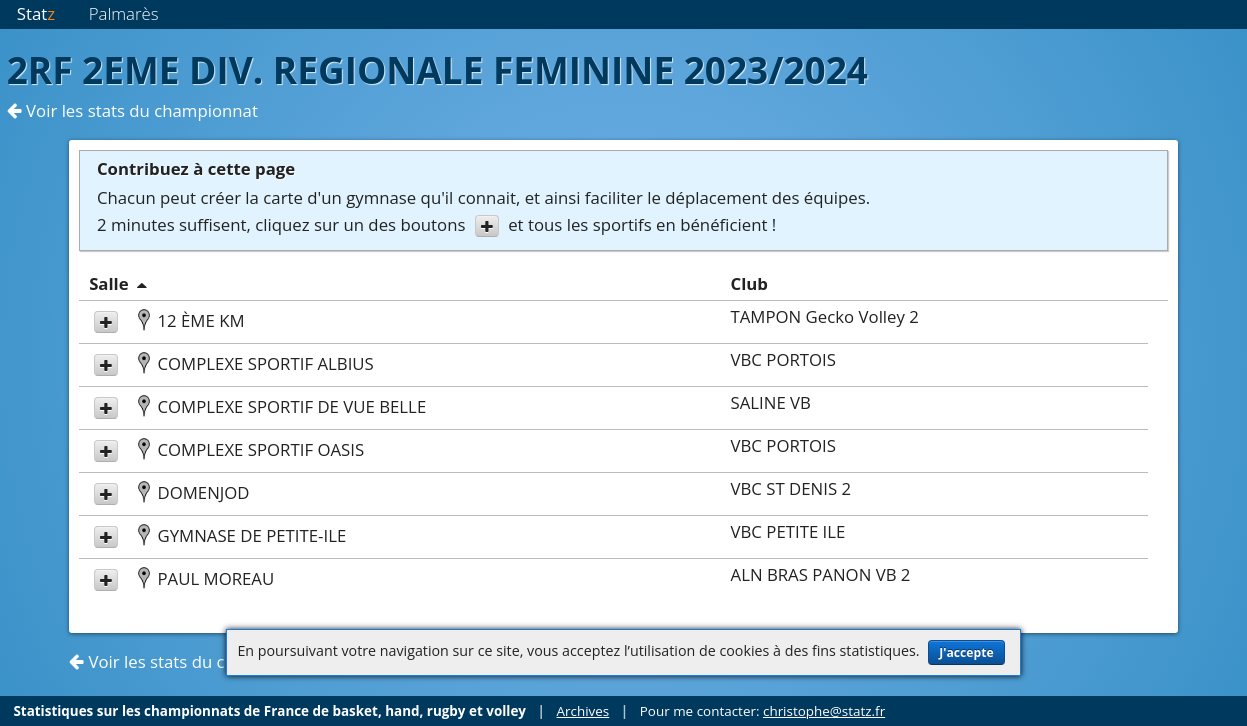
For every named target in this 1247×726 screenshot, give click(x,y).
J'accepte (966, 652)
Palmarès (124, 13)
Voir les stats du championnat (132, 110)
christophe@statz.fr (824, 711)
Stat (36, 13)
